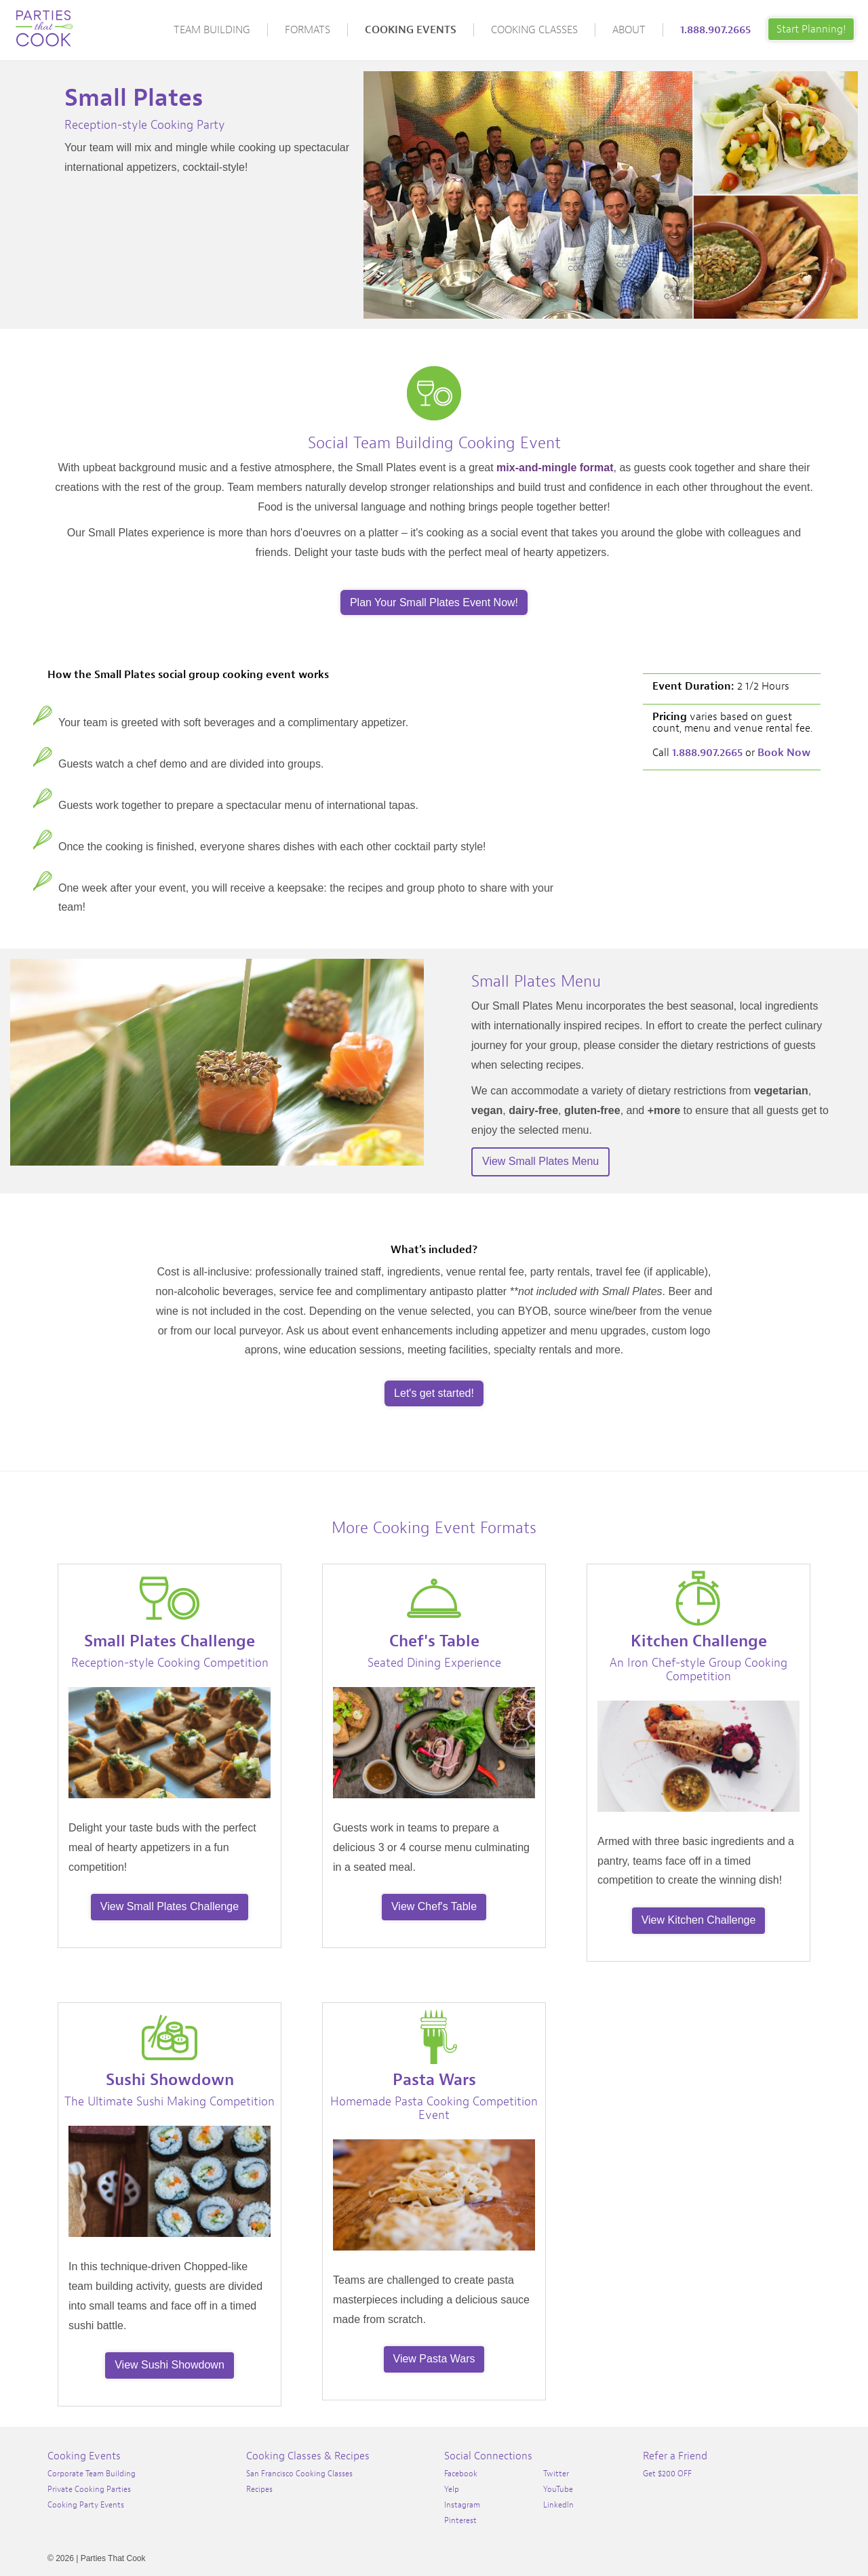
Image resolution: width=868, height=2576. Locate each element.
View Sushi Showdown (169, 2365)
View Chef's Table (434, 1906)
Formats (307, 30)
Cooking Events (410, 30)
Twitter (556, 2473)
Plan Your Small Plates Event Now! (434, 602)
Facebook (460, 2473)
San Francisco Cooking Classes (299, 2473)
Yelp (451, 2489)
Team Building (212, 30)
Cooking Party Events (85, 2504)
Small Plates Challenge (169, 1641)
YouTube (558, 2489)
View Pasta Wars (434, 2358)
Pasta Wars (434, 2079)
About (629, 30)
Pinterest (460, 2520)
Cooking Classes (534, 30)
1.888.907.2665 (715, 30)
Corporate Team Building (91, 2473)
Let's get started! (434, 1393)
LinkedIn (558, 2504)
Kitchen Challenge (699, 1641)
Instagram (462, 2504)
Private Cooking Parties (89, 2489)
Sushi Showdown (170, 2079)
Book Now (783, 752)
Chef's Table (434, 1641)
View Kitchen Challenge (699, 1920)
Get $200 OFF (667, 2473)
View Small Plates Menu (540, 1161)
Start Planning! (811, 29)
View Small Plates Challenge (169, 1906)
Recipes (259, 2489)
